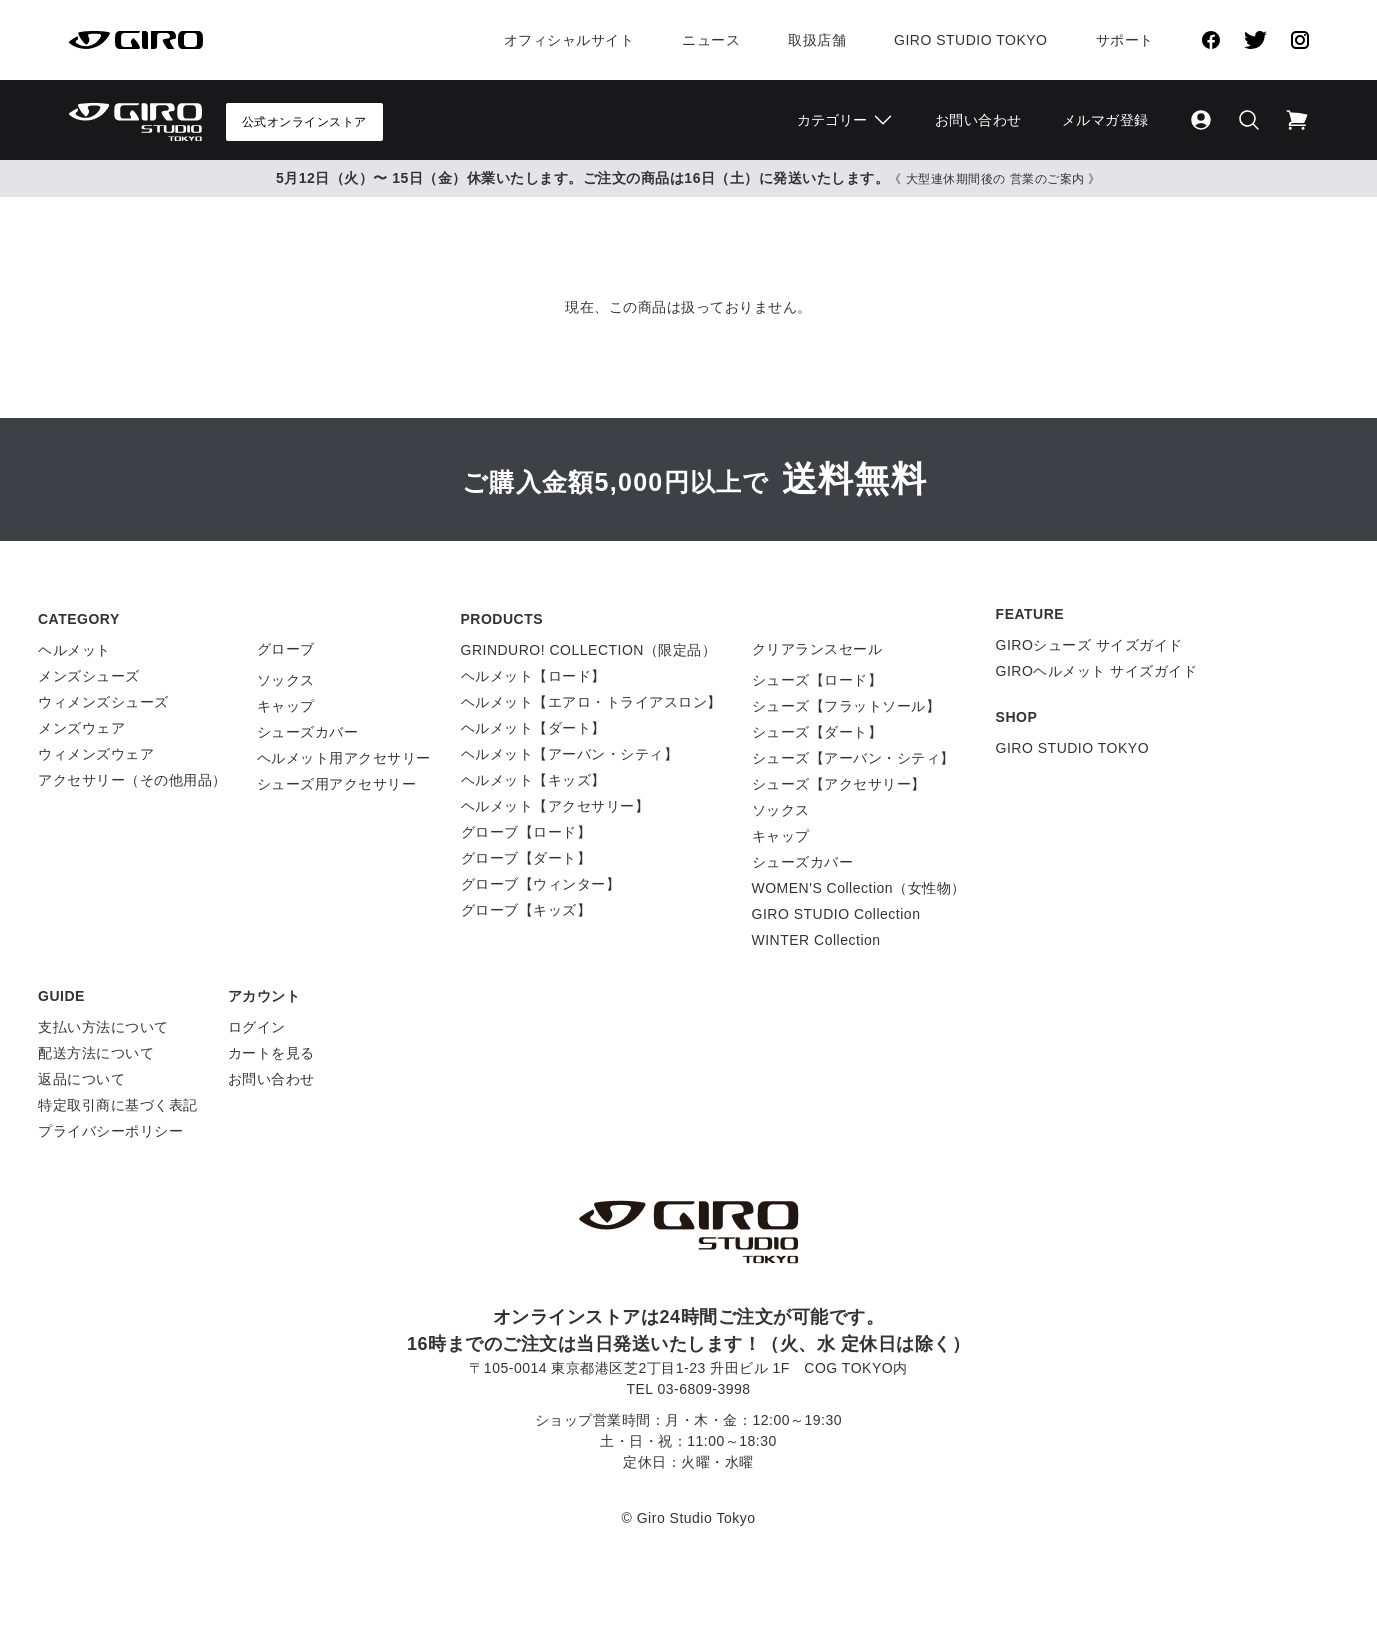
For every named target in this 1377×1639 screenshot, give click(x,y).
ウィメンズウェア (96, 754)
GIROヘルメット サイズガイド (1097, 671)
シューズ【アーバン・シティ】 (853, 758)
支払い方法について (103, 1027)
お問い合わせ (978, 120)
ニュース (711, 40)
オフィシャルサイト (569, 40)
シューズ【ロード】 (817, 680)
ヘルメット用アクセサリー (344, 758)
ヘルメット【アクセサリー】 (555, 806)
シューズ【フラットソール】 (846, 706)
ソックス (286, 680)
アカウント (264, 996)
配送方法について (96, 1053)
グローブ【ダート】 (526, 858)
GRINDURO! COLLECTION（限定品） (589, 650)
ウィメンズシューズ (103, 702)
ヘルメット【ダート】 (533, 728)
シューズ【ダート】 (817, 732)
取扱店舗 (817, 40)
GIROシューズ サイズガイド (1089, 645)
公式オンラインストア (304, 122)
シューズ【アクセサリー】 (839, 784)
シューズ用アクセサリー (337, 784)
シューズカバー (308, 732)
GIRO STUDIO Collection (836, 914)
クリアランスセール (817, 649)
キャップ (286, 706)
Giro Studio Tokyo (970, 40)
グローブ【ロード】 (526, 832)
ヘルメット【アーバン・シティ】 (570, 754)
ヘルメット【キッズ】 (533, 780)
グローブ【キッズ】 (526, 910)
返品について (81, 1079)
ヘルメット (74, 650)
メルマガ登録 (1105, 120)
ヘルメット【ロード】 (533, 676)
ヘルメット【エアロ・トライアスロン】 (591, 702)
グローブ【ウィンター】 (541, 884)
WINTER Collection (816, 940)
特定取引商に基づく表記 (118, 1105)
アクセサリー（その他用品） (132, 780)
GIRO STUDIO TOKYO (1072, 748)
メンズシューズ (89, 676)
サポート (1125, 40)
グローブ (286, 649)
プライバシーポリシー (110, 1131)
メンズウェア (81, 728)
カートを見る (271, 1053)
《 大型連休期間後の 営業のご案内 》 (995, 179)
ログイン (257, 1027)
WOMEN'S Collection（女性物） (859, 888)
